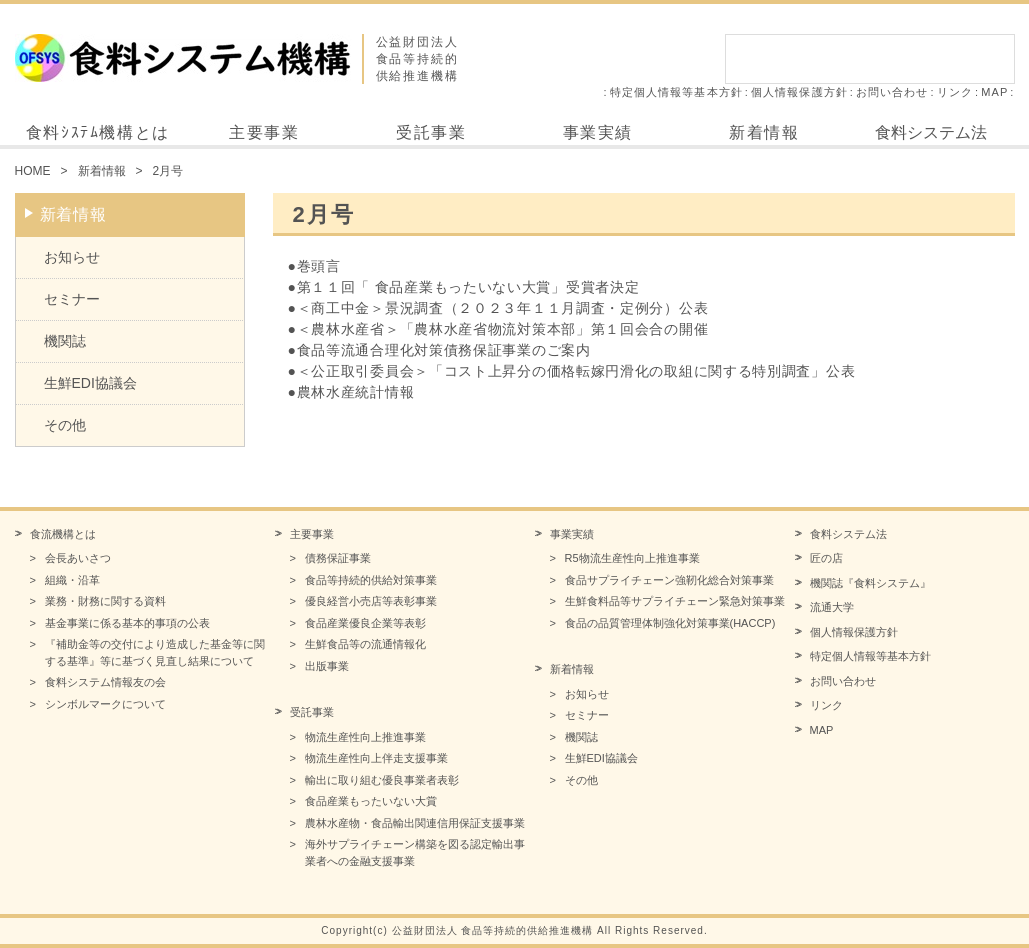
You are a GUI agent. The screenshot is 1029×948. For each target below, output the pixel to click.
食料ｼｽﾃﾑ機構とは (98, 132)
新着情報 (764, 132)
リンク (955, 92)
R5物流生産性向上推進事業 (632, 558)
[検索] (847, 59)
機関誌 (65, 341)
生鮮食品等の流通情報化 (365, 644)
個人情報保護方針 (799, 92)
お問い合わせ (892, 92)
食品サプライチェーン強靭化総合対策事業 (669, 580)
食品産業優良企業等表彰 (365, 623)
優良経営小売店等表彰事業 (371, 601)
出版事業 (327, 666)
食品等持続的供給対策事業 (371, 580)
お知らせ (72, 257)
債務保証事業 (338, 558)
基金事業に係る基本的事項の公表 (127, 623)
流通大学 (832, 607)
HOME (33, 171)
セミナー (72, 299)
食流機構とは (63, 534)
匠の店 (826, 558)
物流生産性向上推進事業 (365, 737)
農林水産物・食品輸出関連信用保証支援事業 (415, 823)
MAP (994, 92)
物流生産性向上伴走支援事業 (376, 758)
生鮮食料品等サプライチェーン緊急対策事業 (675, 601)
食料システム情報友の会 (105, 682)
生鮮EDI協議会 (90, 383)
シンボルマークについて (105, 704)
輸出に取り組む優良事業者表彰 (382, 780)
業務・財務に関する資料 (105, 601)
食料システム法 (931, 132)
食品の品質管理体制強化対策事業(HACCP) (670, 623)
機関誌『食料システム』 (870, 583)
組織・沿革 (72, 580)
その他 (65, 425)
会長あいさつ (78, 558)
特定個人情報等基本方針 (676, 92)
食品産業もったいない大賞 (371, 801)
